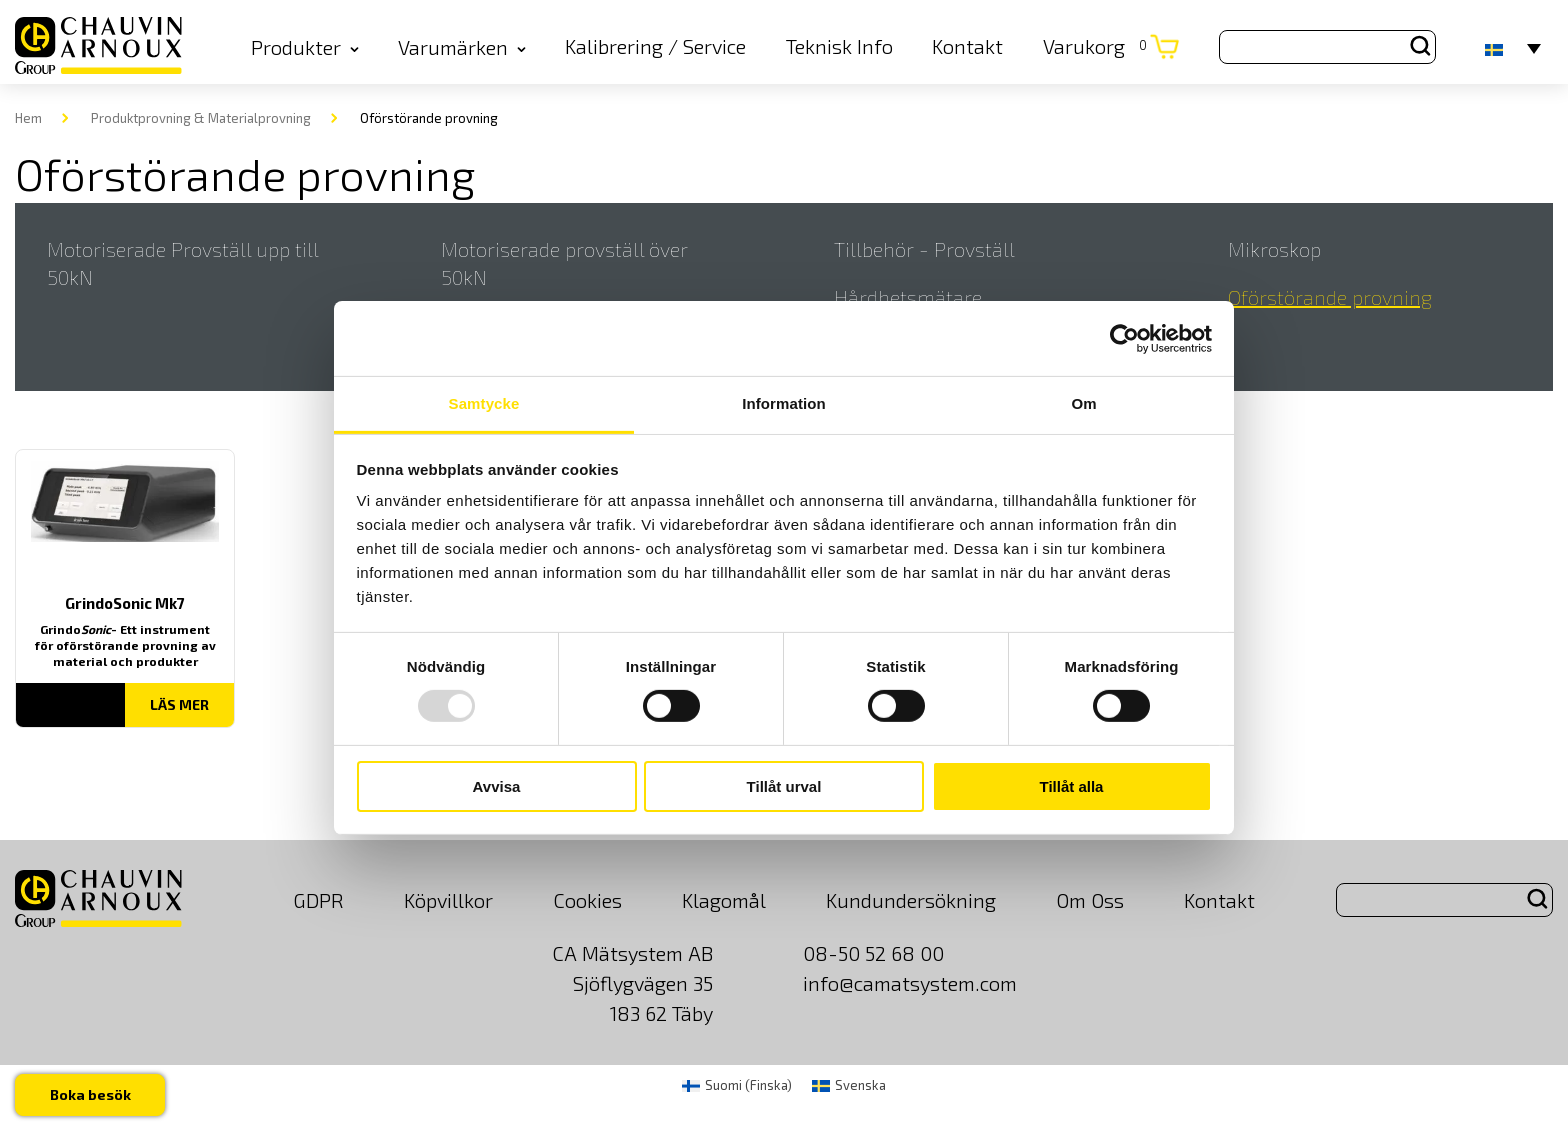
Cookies (587, 900)
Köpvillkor (448, 900)
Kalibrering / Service (655, 46)
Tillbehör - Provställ (924, 249)
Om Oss (1090, 900)
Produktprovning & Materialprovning (201, 118)
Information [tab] (784, 403)
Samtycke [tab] (484, 403)
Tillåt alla (1072, 786)
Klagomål (724, 900)
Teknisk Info (839, 46)
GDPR (318, 900)
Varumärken (462, 47)
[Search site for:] (1327, 47)
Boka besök (91, 1093)
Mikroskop (1274, 249)
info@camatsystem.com (910, 983)
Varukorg (1095, 46)
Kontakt (967, 46)
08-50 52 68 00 (873, 953)
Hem (28, 118)
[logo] (98, 47)
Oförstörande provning (1330, 297)
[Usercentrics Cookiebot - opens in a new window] (1124, 338)
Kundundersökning (911, 900)
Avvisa (497, 786)
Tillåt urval (784, 786)
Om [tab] (1083, 403)
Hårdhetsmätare (908, 297)
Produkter (305, 47)
